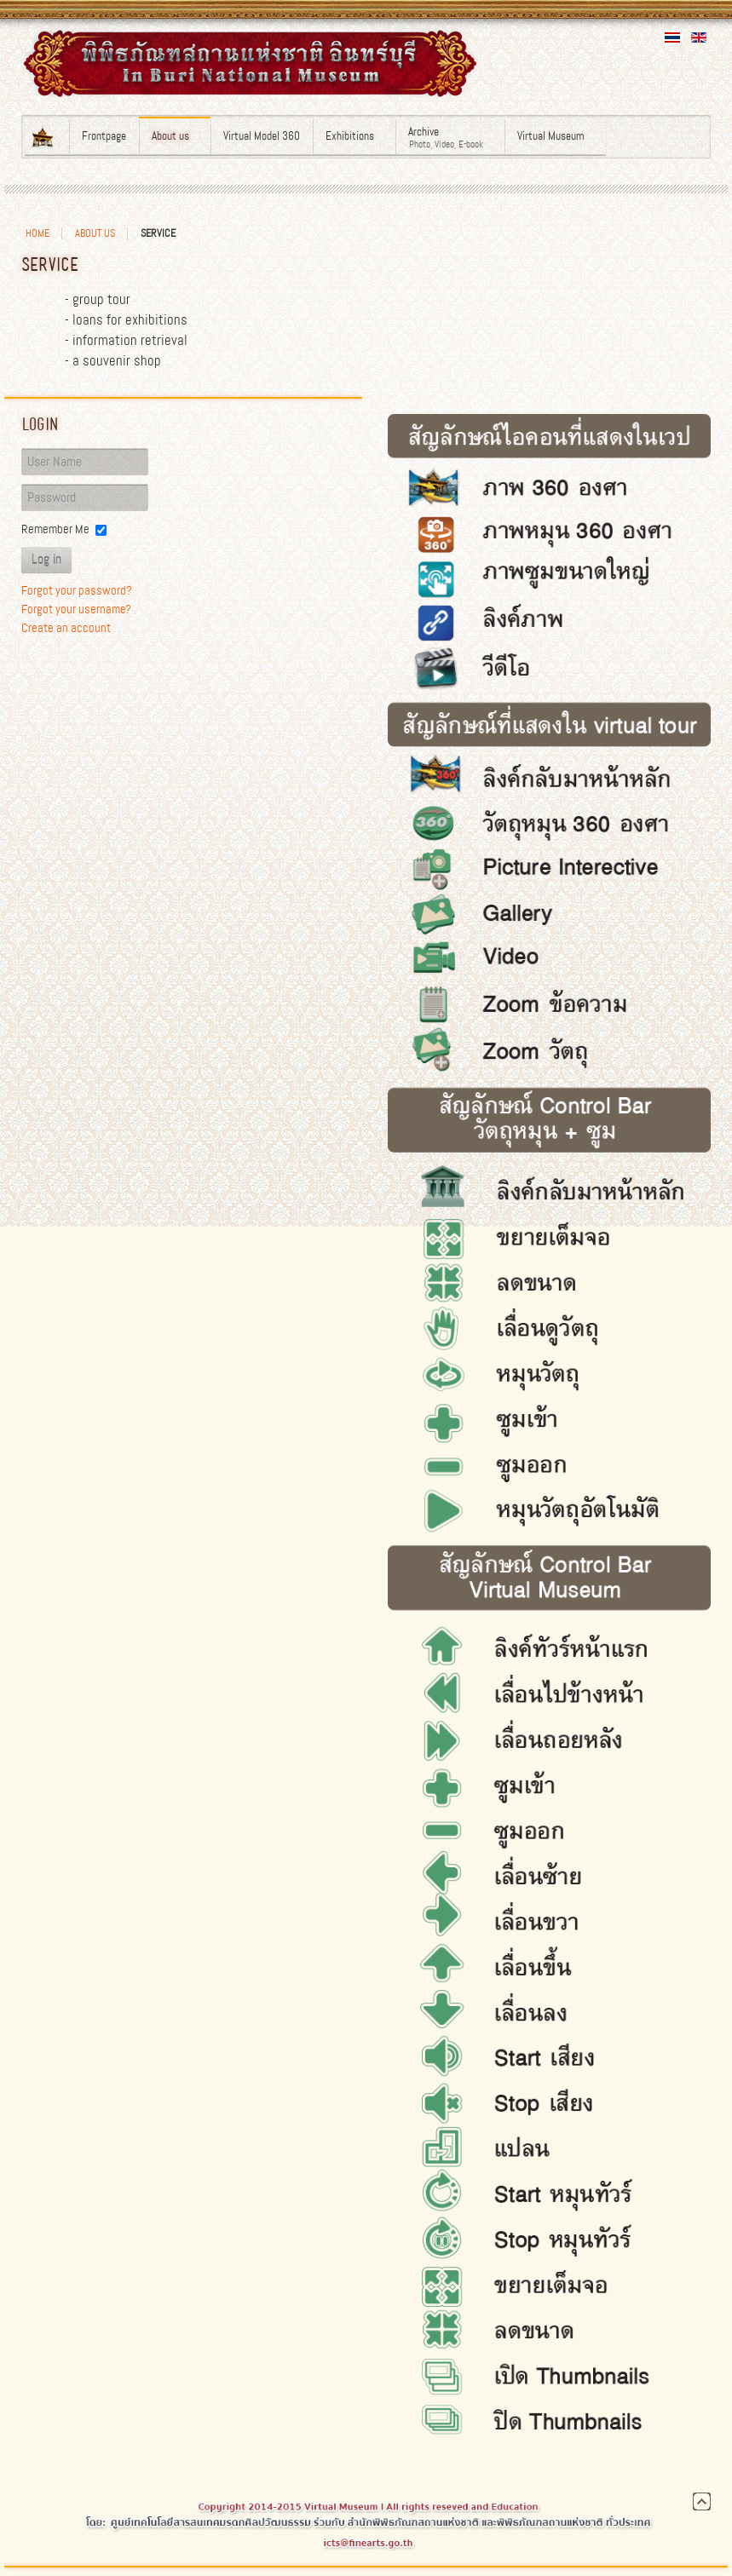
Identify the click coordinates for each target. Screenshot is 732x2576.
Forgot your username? (76, 609)
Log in (46, 559)
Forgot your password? (76, 590)
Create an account (66, 628)
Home (37, 233)
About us (95, 233)
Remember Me (55, 529)
